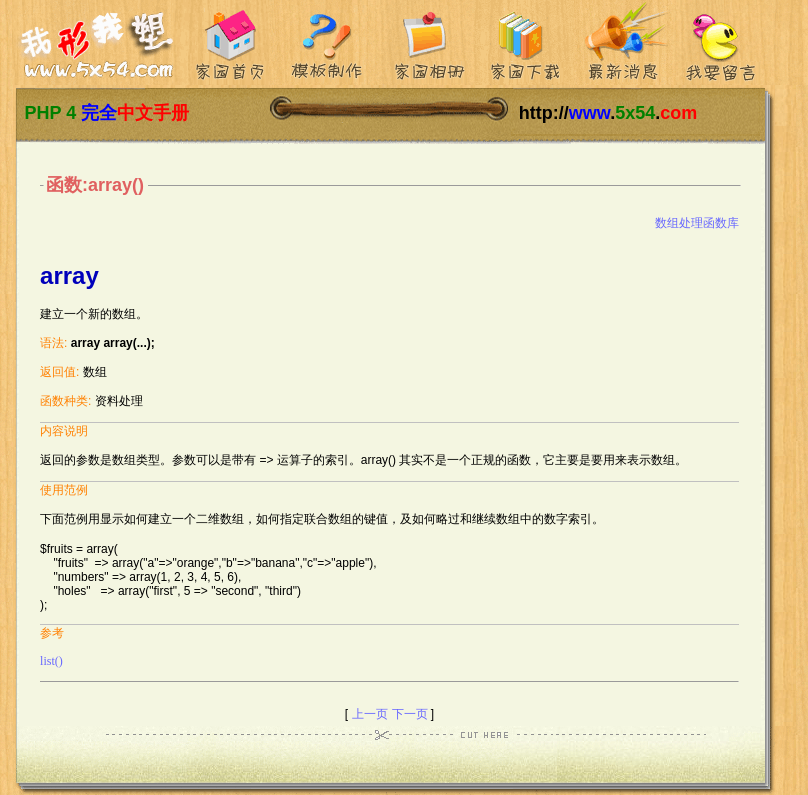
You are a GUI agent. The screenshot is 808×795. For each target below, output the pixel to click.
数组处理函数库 (697, 223)
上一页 (370, 714)
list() (51, 661)
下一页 (410, 714)
